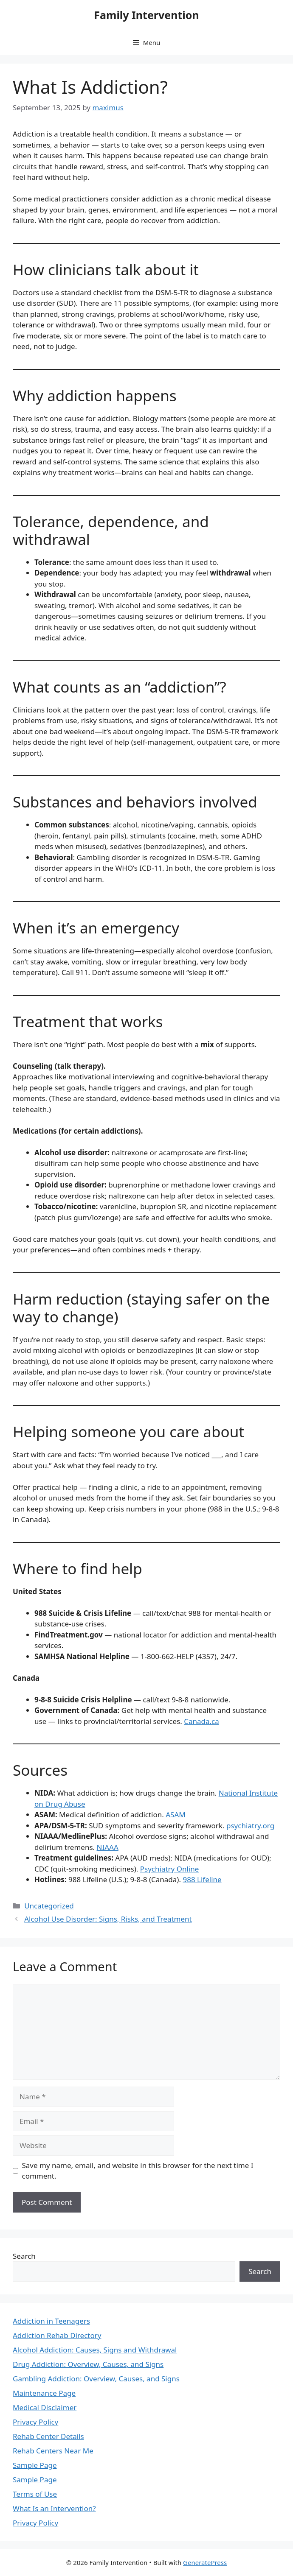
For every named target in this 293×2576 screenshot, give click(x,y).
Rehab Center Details (48, 2436)
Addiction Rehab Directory (57, 2335)
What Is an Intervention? (54, 2508)
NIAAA (107, 1847)
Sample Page (34, 2465)
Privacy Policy (35, 2422)
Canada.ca (201, 1721)
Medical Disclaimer (44, 2407)
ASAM (175, 1814)
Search (24, 2256)
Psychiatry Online (169, 1869)
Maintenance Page (44, 2393)
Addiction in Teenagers (51, 2321)
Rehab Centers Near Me (53, 2451)
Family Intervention (146, 15)
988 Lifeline (202, 1879)
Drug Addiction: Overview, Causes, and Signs (88, 2364)
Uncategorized (49, 1906)
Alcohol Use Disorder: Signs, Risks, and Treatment (108, 1919)
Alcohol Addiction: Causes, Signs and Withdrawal (95, 2350)
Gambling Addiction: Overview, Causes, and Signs (96, 2378)
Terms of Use (35, 2494)
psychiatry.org (250, 1825)
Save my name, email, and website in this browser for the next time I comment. (138, 2170)
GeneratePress (205, 2562)
